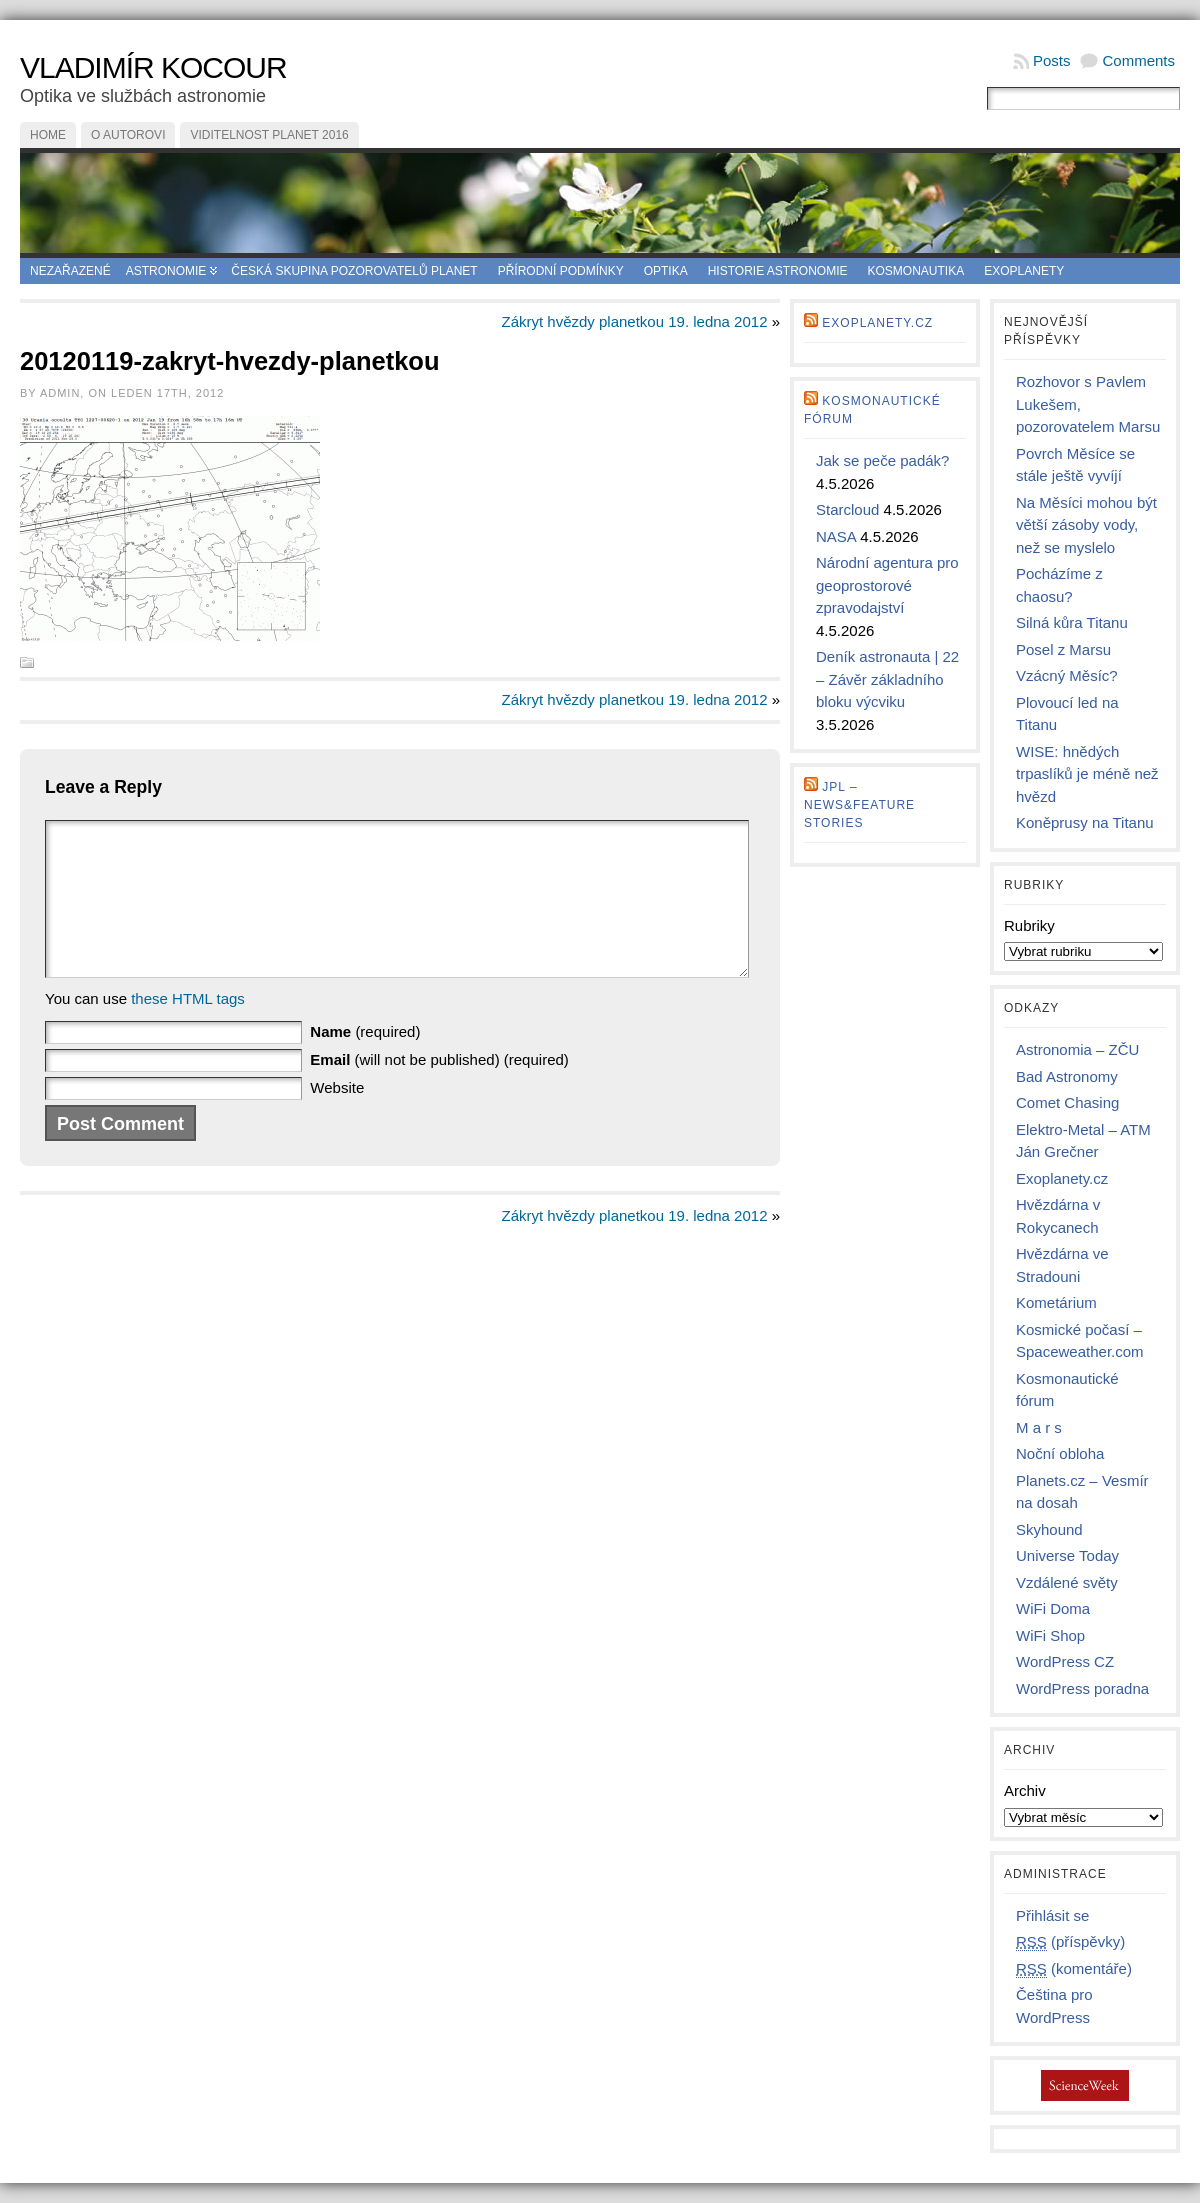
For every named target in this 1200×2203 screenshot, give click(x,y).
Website (337, 1117)
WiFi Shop (1050, 1635)
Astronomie (166, 271)
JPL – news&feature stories (859, 805)
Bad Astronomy (1067, 1076)
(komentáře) (1074, 1969)
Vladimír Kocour (153, 67)
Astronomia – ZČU (1077, 1049)
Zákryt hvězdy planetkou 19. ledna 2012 (634, 321)
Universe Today (1067, 1555)
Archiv (1025, 1790)
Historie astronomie (778, 271)
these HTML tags (188, 1028)
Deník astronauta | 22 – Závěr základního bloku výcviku (887, 679)
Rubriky (1029, 925)
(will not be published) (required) (439, 1089)
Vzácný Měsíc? (1067, 675)
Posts (1052, 60)
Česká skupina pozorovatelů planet (354, 271)
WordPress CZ (1065, 1661)
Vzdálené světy (1067, 1582)
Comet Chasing (1067, 1102)
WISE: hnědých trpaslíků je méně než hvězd (1087, 774)
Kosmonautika (916, 271)
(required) (365, 1061)
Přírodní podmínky (561, 271)
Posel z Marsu (1063, 649)
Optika (666, 271)
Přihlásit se (1052, 1915)
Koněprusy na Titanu (1085, 822)
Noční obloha (1060, 1453)
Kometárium (1056, 1302)
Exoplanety (1024, 271)
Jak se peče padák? (882, 460)
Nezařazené (70, 271)
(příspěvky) (1070, 1942)
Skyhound (1049, 1529)
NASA (836, 536)
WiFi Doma (1053, 1608)
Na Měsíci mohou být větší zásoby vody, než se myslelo (1086, 525)
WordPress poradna (1082, 1688)
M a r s (1039, 1427)
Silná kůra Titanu (1072, 622)
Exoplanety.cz (877, 323)
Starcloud (847, 509)
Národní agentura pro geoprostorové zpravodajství (887, 585)
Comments (1138, 60)
